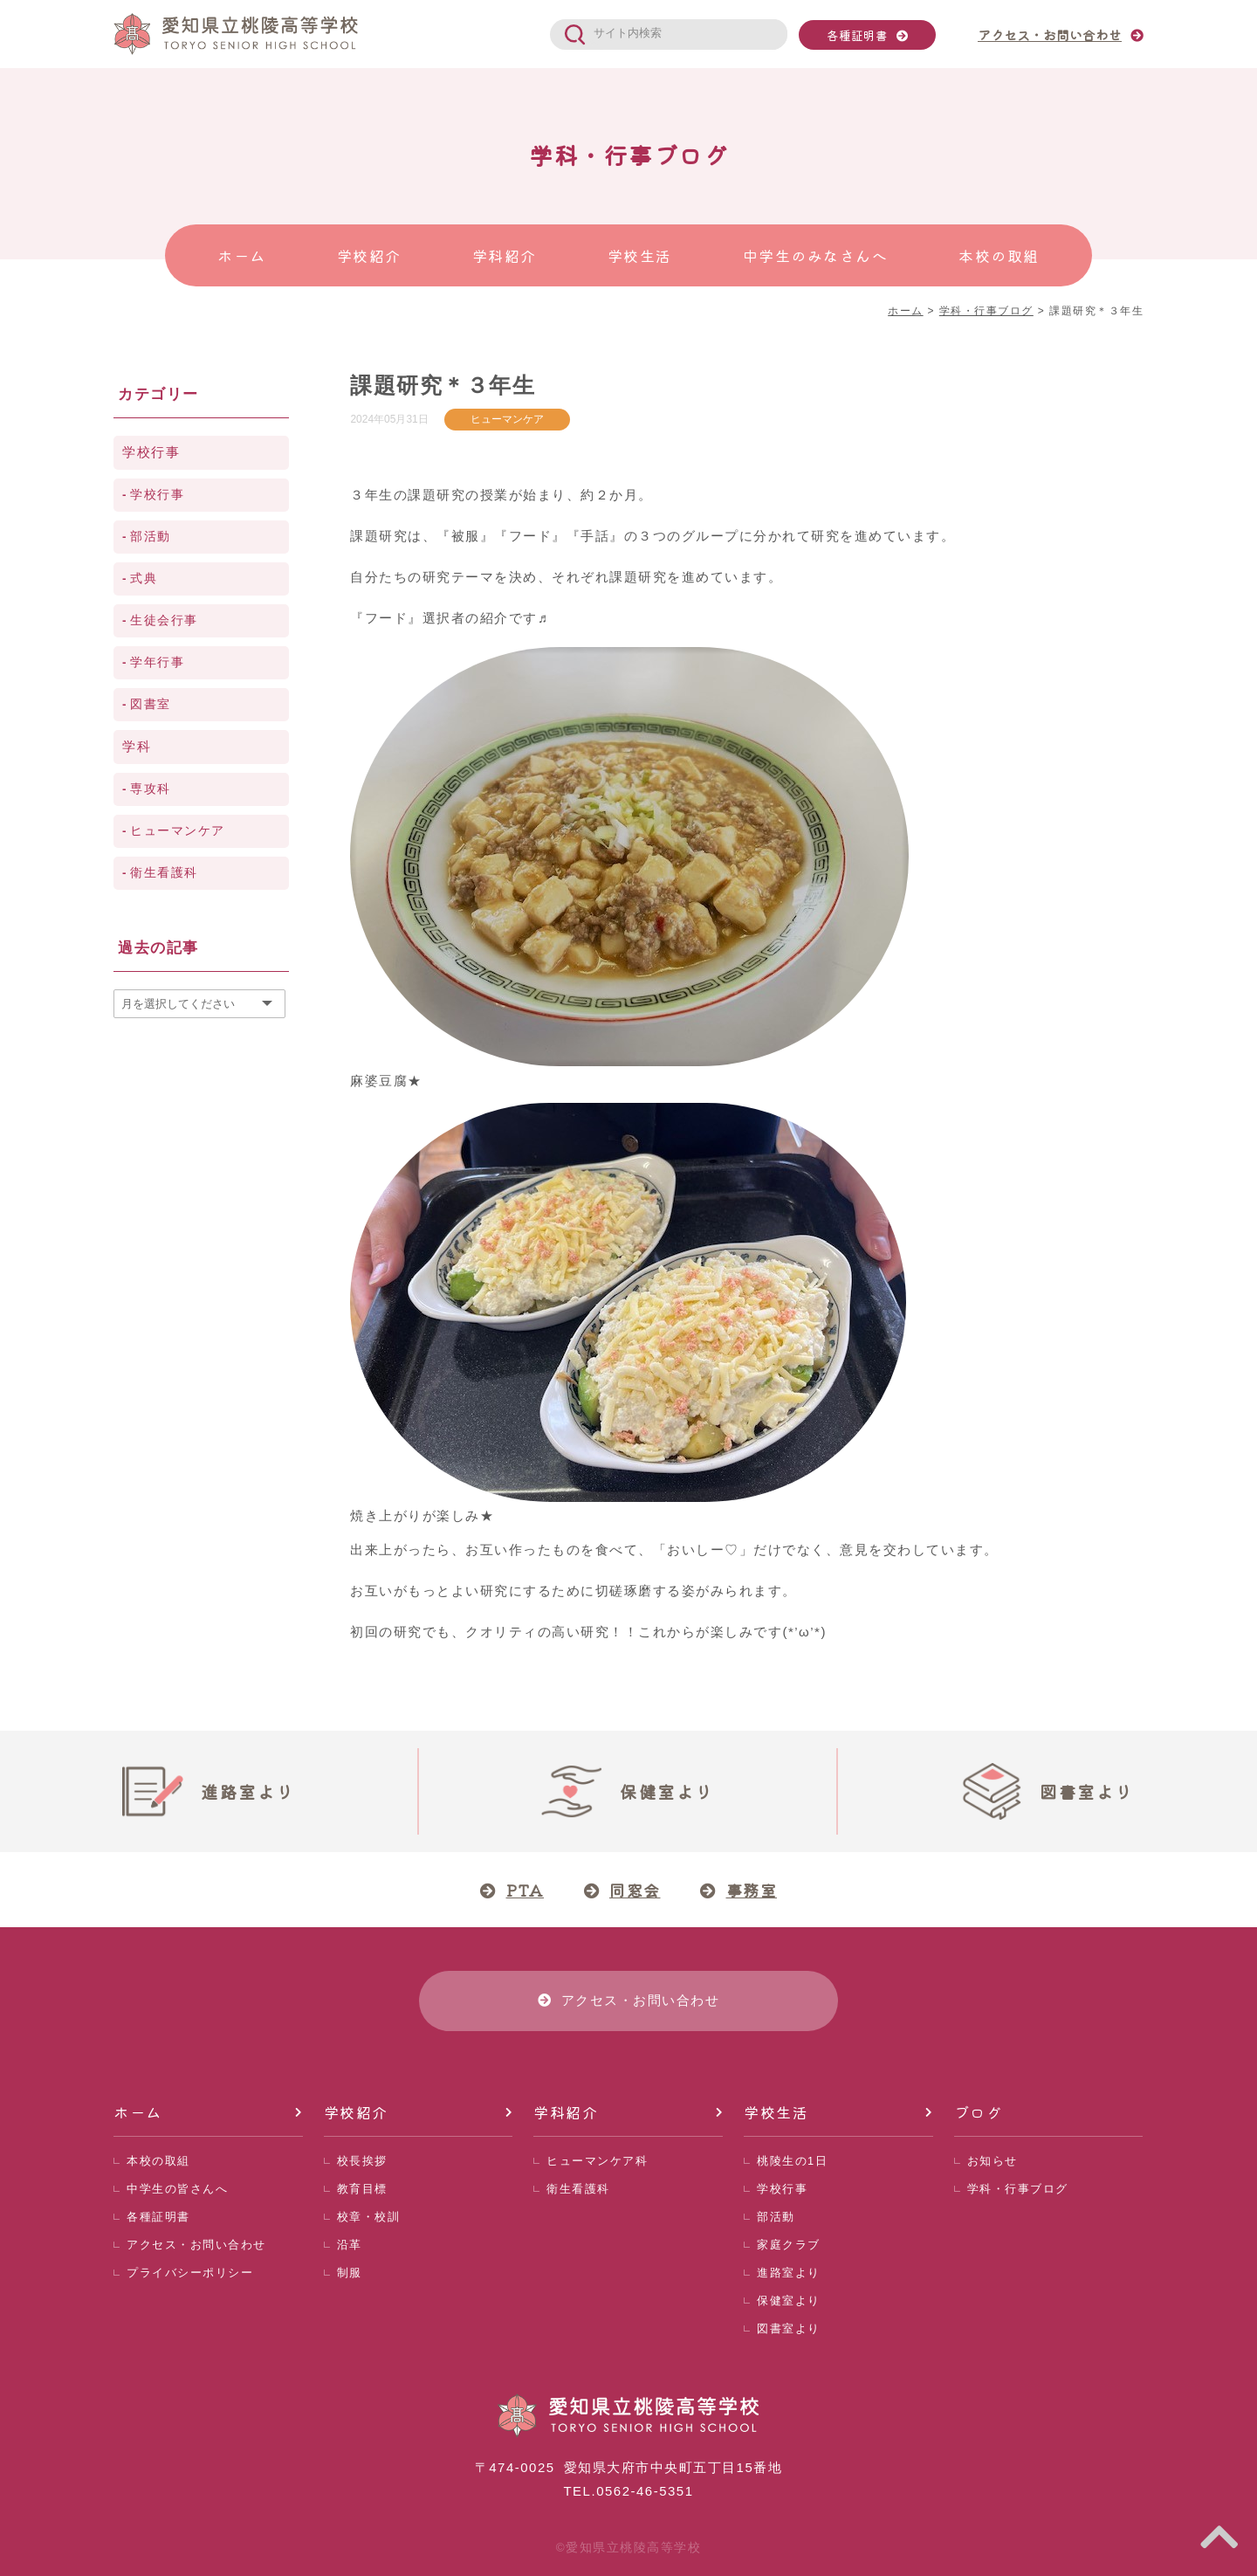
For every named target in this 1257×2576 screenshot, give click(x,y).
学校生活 (776, 2112)
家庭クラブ (789, 2244)
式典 (143, 578)
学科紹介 (565, 2112)
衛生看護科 (164, 872)
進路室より (789, 2272)
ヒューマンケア (507, 419)
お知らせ (992, 2160)
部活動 (150, 536)
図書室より (789, 2328)
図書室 (150, 704)
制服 (349, 2272)
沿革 (349, 2244)
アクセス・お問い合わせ (196, 2244)
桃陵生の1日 (792, 2160)
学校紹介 (356, 2112)
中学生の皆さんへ (177, 2188)
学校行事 (151, 451)
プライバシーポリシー (190, 2272)
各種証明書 (857, 35)
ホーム (137, 2112)
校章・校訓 (369, 2216)
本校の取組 (158, 2160)
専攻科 (150, 789)
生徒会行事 (164, 620)
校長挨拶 (362, 2160)
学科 (136, 746)
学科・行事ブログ (1017, 2188)
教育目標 (362, 2188)
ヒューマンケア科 (597, 2160)
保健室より (789, 2300)
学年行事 (157, 662)
